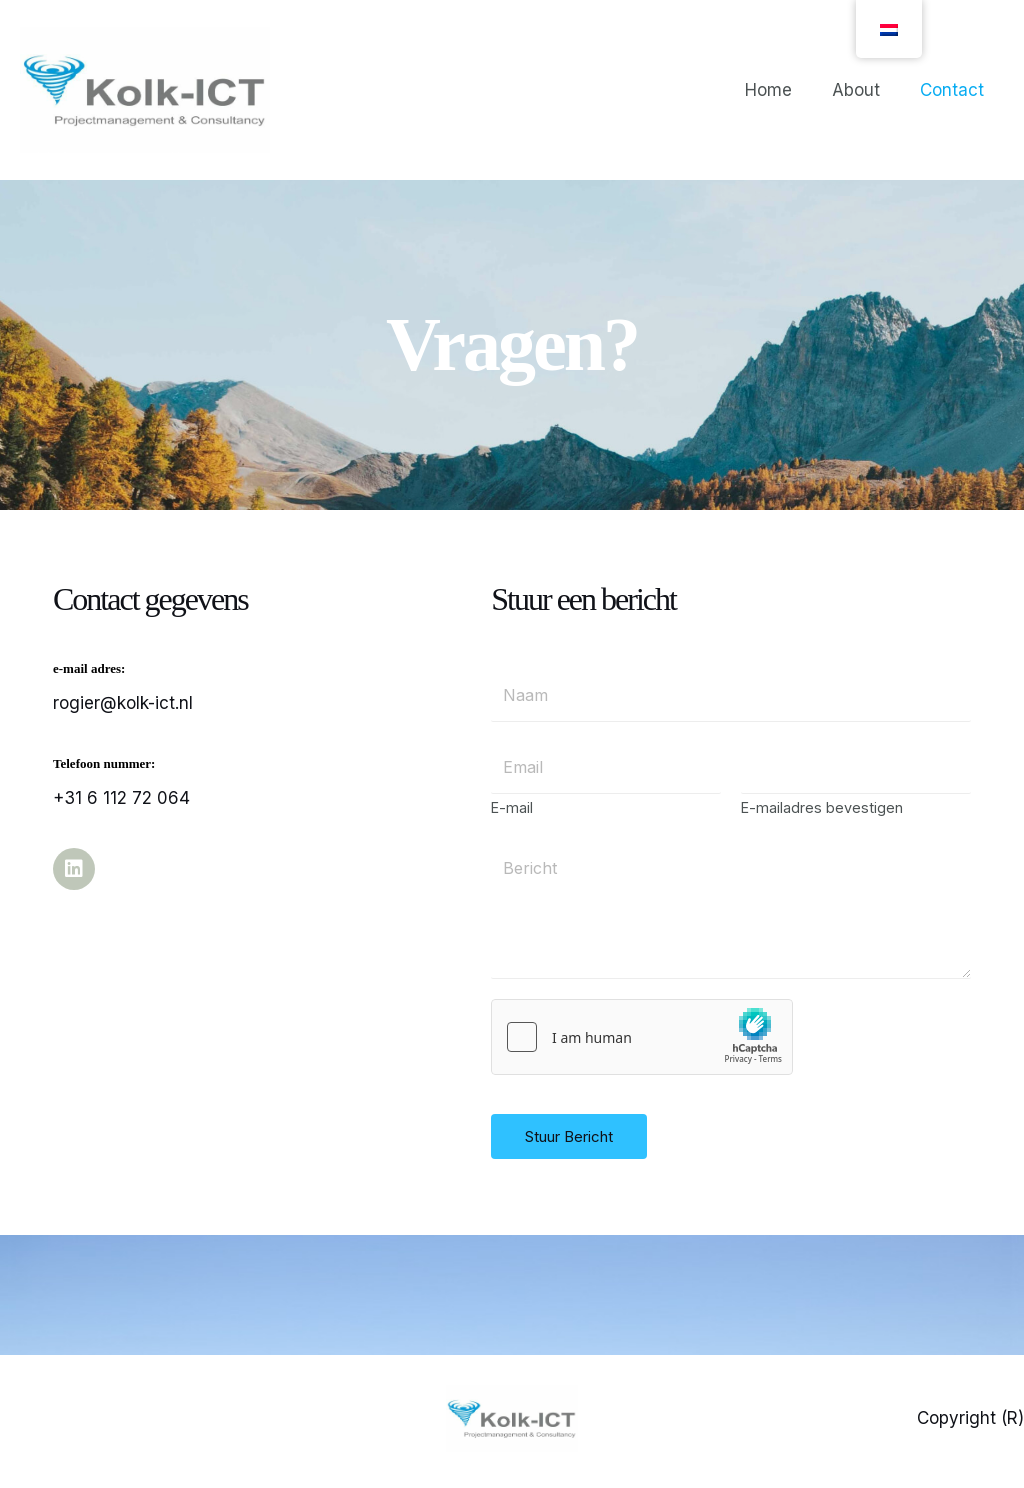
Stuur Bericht (569, 1143)
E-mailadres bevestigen (822, 814)
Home (783, 90)
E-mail (512, 814)
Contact (955, 90)
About (865, 90)
